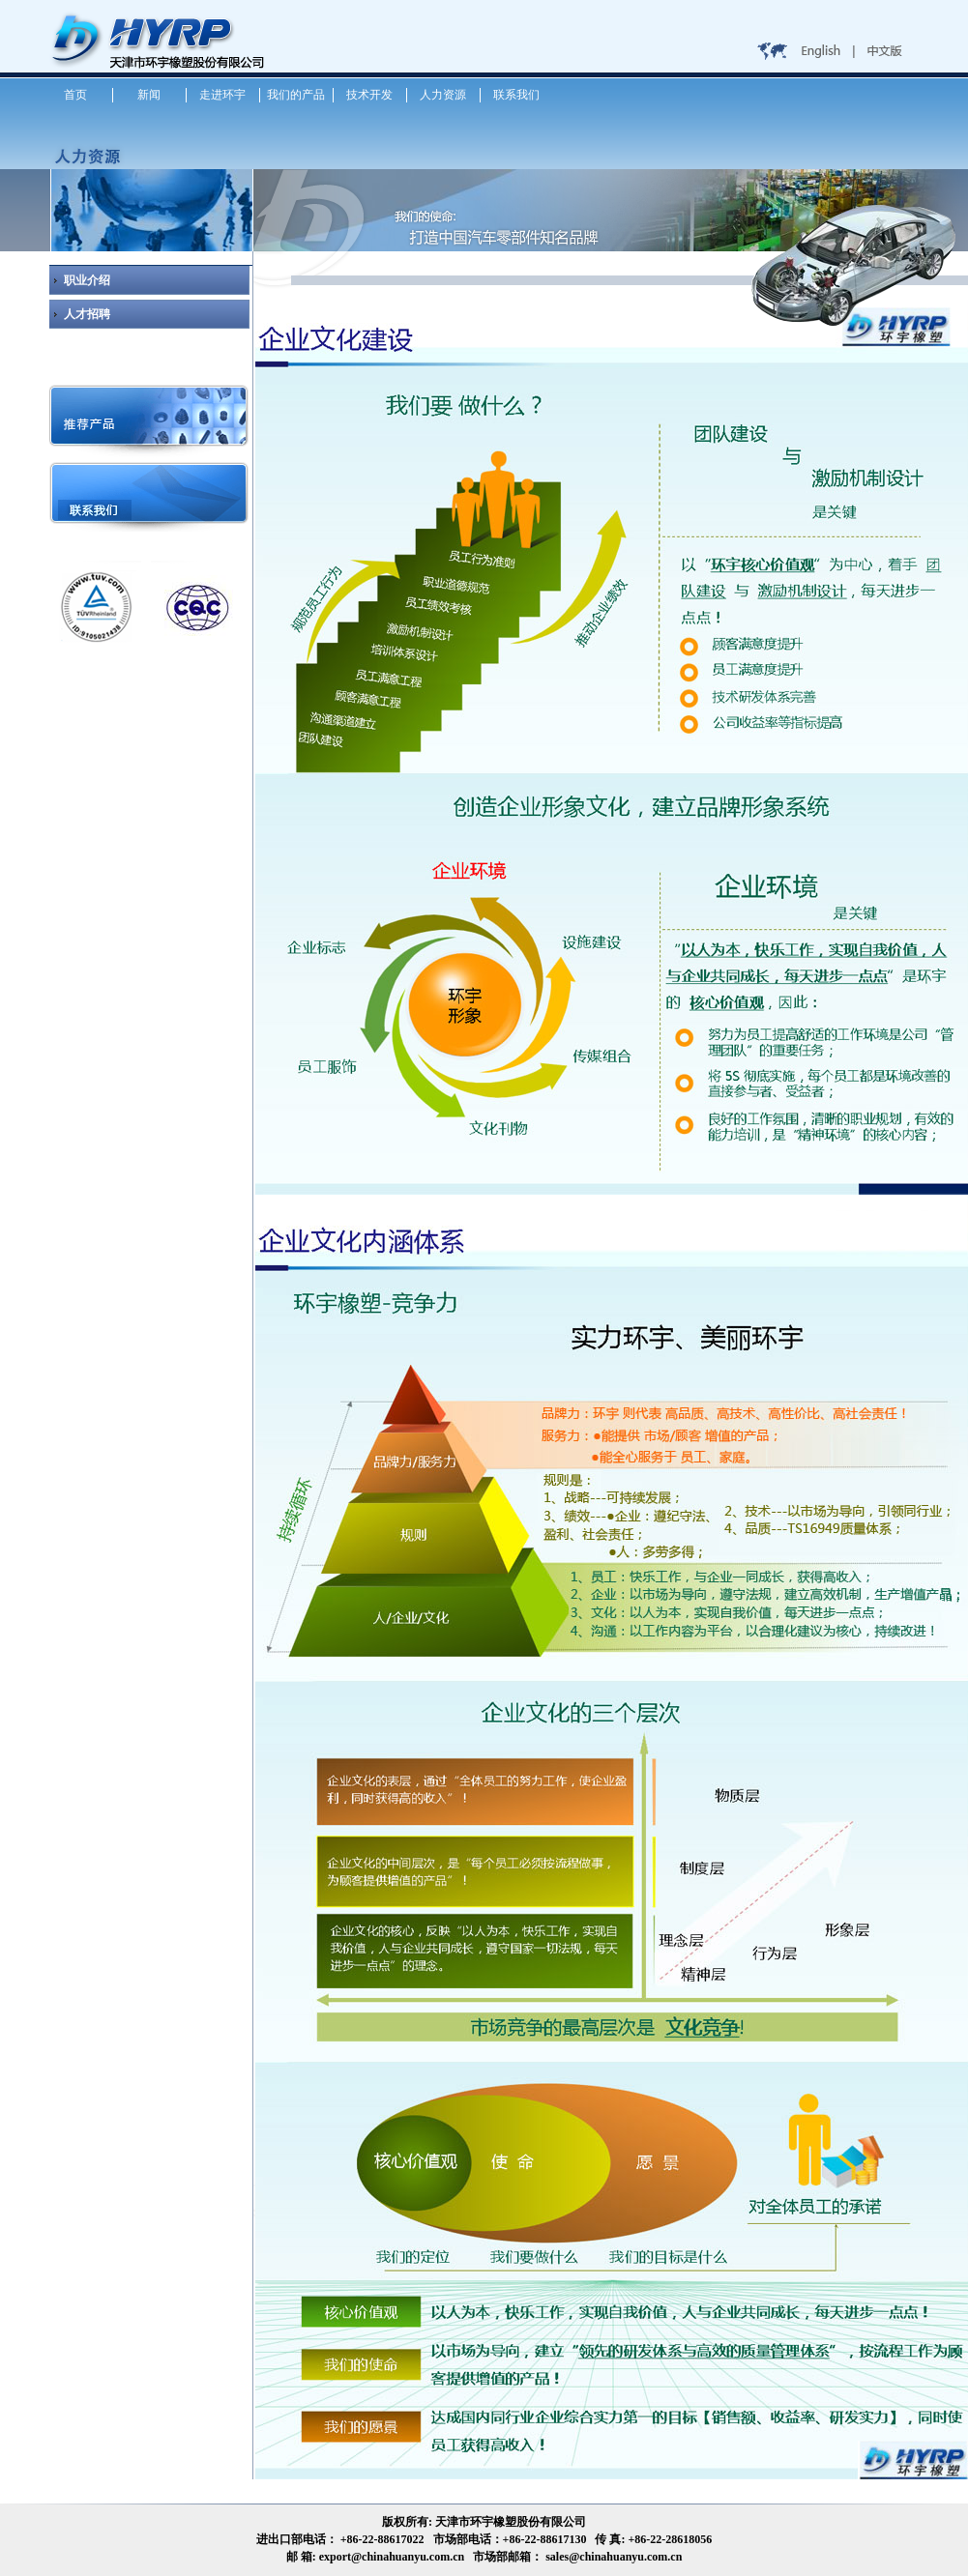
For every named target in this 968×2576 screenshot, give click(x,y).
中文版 (886, 53)
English (823, 53)
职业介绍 (87, 280)
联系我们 (150, 493)
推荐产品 (150, 415)
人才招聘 (87, 314)
